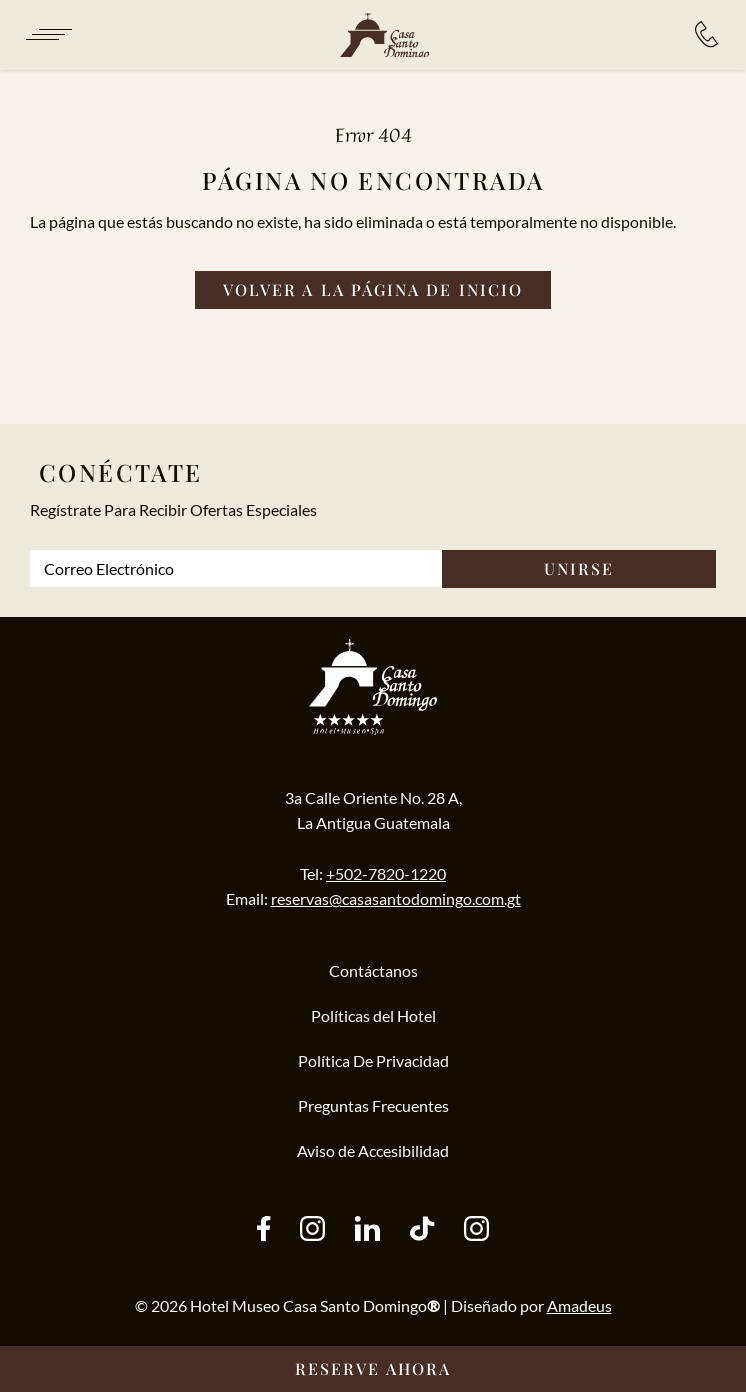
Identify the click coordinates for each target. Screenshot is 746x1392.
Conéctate (121, 472)
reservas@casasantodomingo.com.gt (396, 898)
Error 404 (373, 134)
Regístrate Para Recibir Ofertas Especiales (173, 509)
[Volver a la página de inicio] (373, 290)
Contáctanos (373, 970)
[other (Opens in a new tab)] (367, 1230)
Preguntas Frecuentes (373, 1105)
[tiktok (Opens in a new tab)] (422, 1230)
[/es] (384, 36)
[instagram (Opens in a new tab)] (312, 1230)
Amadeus (579, 1305)
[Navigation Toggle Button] (47, 34)
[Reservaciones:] (706, 34)
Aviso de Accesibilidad (373, 1150)
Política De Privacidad (373, 1060)
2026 (169, 1305)
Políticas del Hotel (373, 1015)
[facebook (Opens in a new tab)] (263, 1230)
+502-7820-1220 (386, 873)
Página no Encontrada (373, 180)
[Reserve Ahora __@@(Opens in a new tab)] (373, 1369)
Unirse (579, 568)
